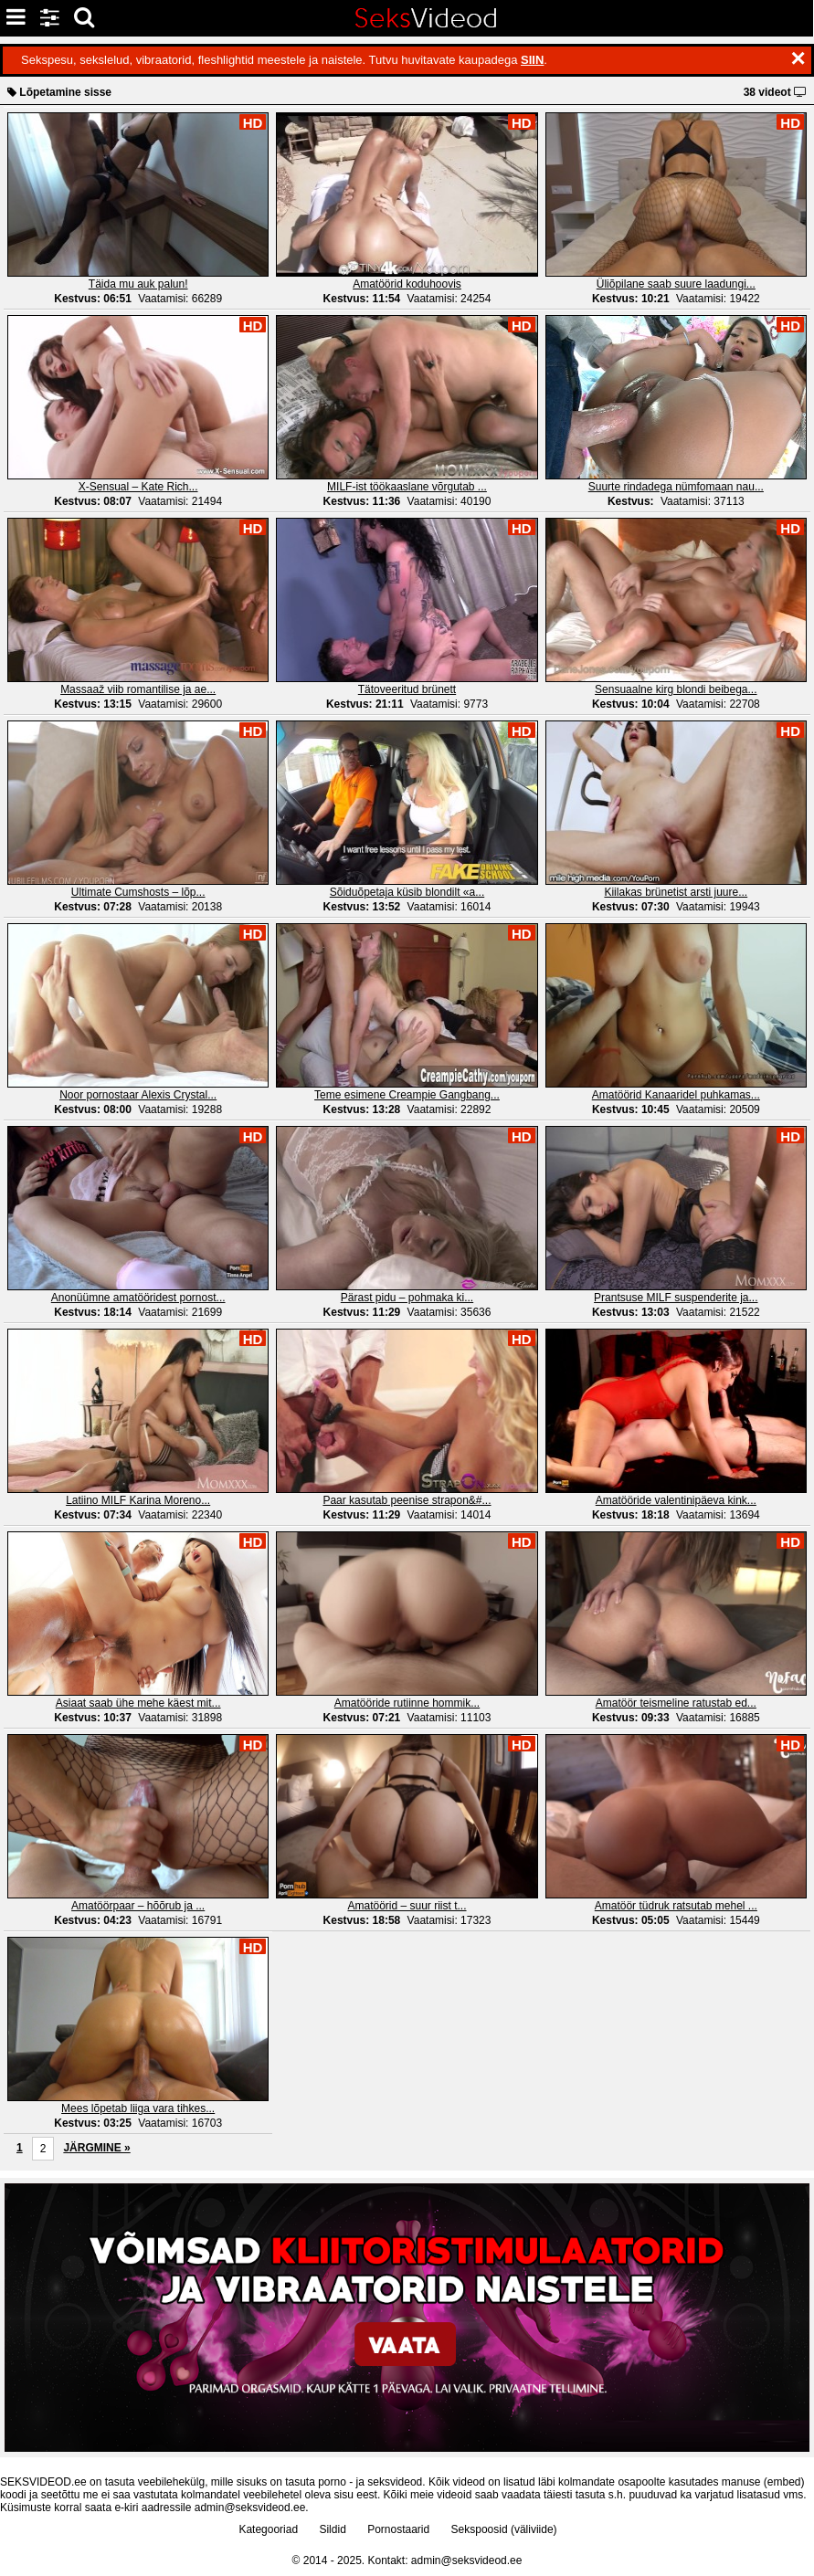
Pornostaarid (398, 2529)
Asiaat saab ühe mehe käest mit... (138, 1703)
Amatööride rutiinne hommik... (407, 1703)
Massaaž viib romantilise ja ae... (138, 689)
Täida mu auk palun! (138, 284)
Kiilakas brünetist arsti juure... (675, 892)
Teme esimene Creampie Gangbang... (407, 1094)
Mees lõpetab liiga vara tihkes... (138, 2108)
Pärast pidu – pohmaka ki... (407, 1297)
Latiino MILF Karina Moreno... (138, 1500)
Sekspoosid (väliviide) (504, 2529)
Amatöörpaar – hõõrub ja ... (138, 1905)
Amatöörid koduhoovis (407, 284)
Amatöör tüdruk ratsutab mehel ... (676, 1905)
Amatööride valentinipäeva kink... (676, 1500)
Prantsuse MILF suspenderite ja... (675, 1297)
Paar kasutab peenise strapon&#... (406, 1500)
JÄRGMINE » (96, 2147)
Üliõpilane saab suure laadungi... (676, 284)
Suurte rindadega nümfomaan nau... (676, 486)
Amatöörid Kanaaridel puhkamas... (676, 1094)
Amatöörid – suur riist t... (406, 1905)
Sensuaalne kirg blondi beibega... (675, 689)
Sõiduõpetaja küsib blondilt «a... (407, 892)
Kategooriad (268, 2529)
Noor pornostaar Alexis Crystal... (138, 1094)
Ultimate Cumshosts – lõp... (138, 892)
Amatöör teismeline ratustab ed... (676, 1703)
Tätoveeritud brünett (407, 689)
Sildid (332, 2529)
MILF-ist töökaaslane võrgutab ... (407, 486)
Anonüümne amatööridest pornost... (138, 1297)
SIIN (532, 60)
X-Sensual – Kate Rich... (138, 486)
